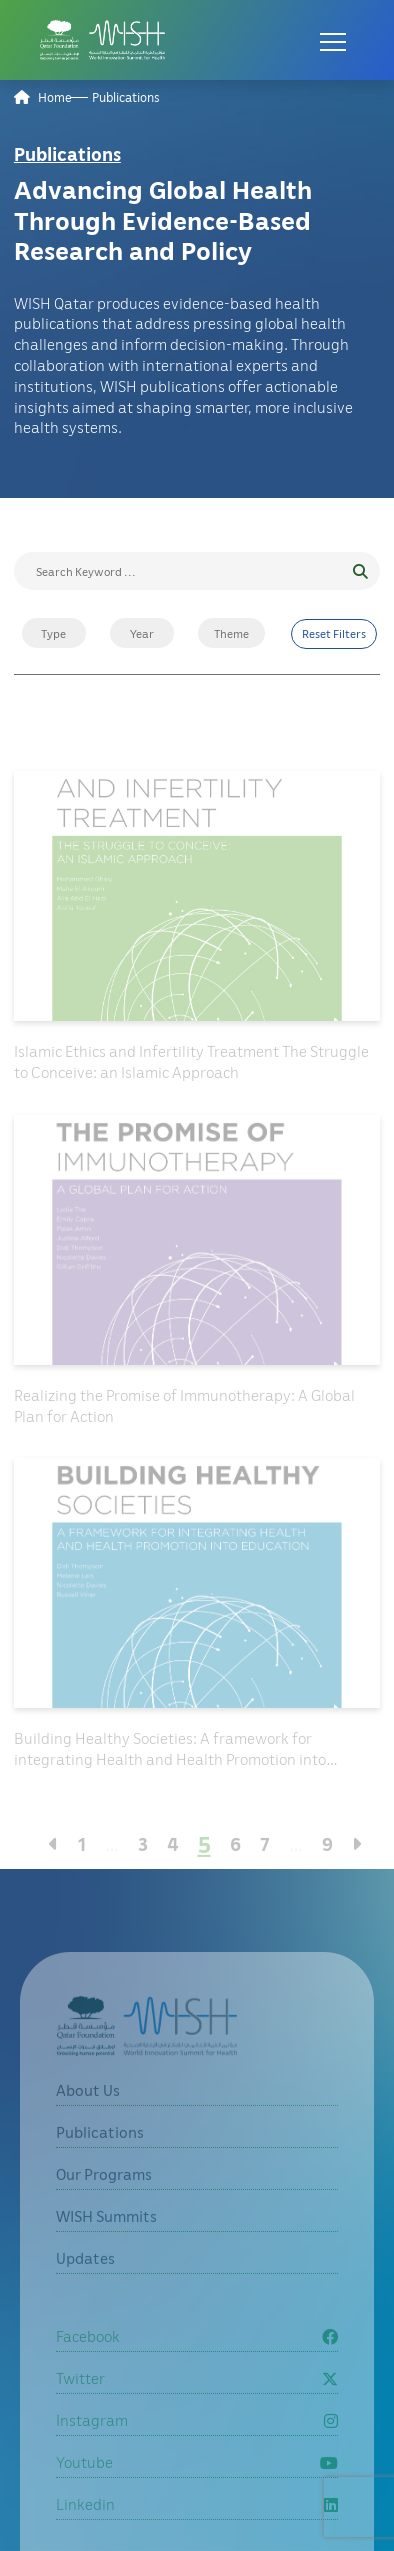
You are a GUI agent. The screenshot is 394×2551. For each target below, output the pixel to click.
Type (53, 633)
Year (142, 633)
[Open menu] (333, 40)
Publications (126, 97)
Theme (231, 633)
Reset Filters (334, 633)
